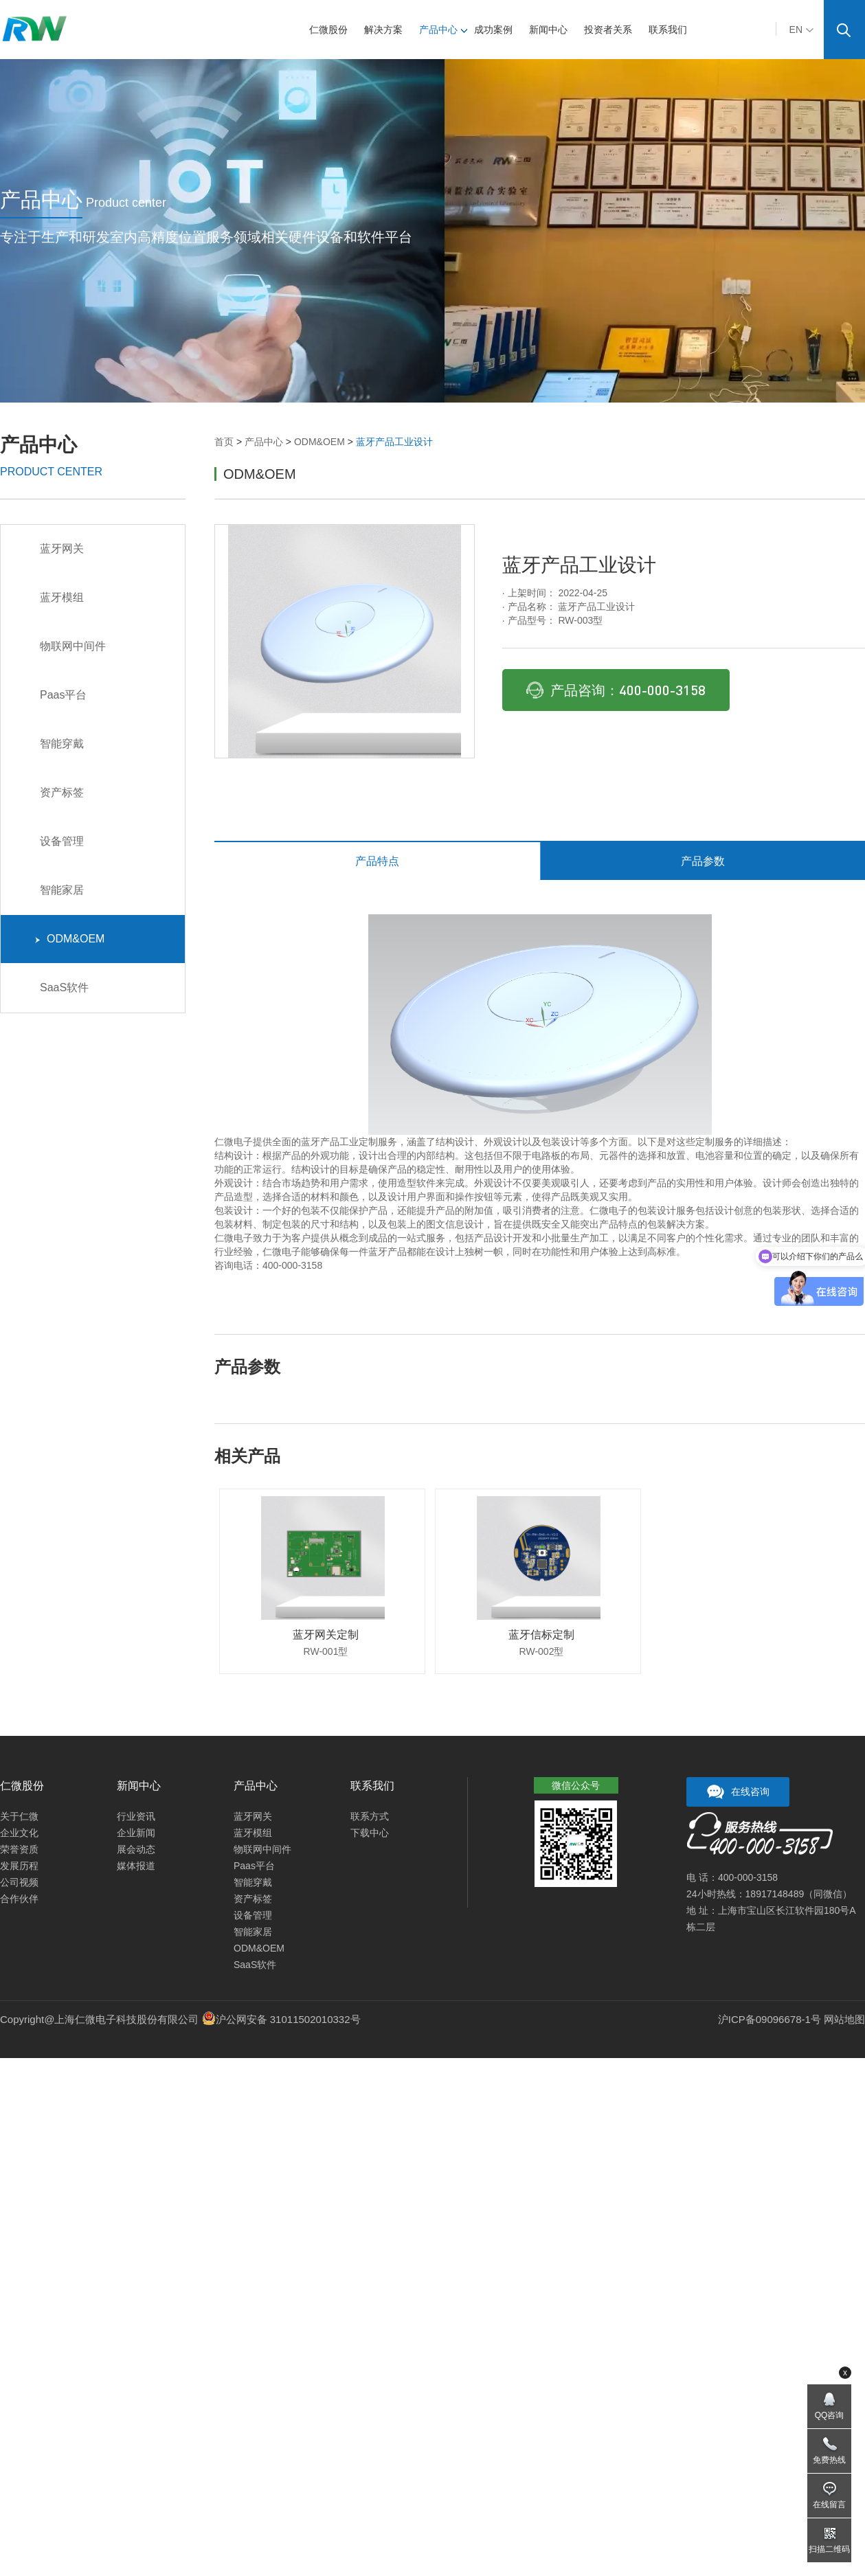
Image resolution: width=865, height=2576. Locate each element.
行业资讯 (136, 1816)
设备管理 (59, 841)
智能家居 (59, 890)
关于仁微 (19, 1816)
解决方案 (388, 29)
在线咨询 (738, 1792)
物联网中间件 (70, 646)
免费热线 (829, 2460)
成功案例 (498, 29)
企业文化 (19, 1832)
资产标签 (59, 792)
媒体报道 (136, 1865)
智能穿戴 (59, 743)
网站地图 (844, 2019)
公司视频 (19, 1882)
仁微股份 (333, 29)
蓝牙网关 (59, 548)
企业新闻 (136, 1832)
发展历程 (19, 1865)
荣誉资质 (19, 1849)
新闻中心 (553, 29)
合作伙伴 (19, 1898)
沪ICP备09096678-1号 (769, 2019)
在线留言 (829, 2504)
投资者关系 (613, 29)
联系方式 (369, 1816)
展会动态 (136, 1849)
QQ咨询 (829, 2415)
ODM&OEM (319, 441)
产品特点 (377, 861)
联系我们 (673, 29)
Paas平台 (61, 695)
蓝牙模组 (59, 597)
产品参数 (703, 861)
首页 (224, 441)
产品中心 (443, 29)
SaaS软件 (62, 987)
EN (801, 29)
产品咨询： (616, 690)
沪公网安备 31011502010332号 (288, 2019)
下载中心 (369, 1832)
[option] (344, 641)
